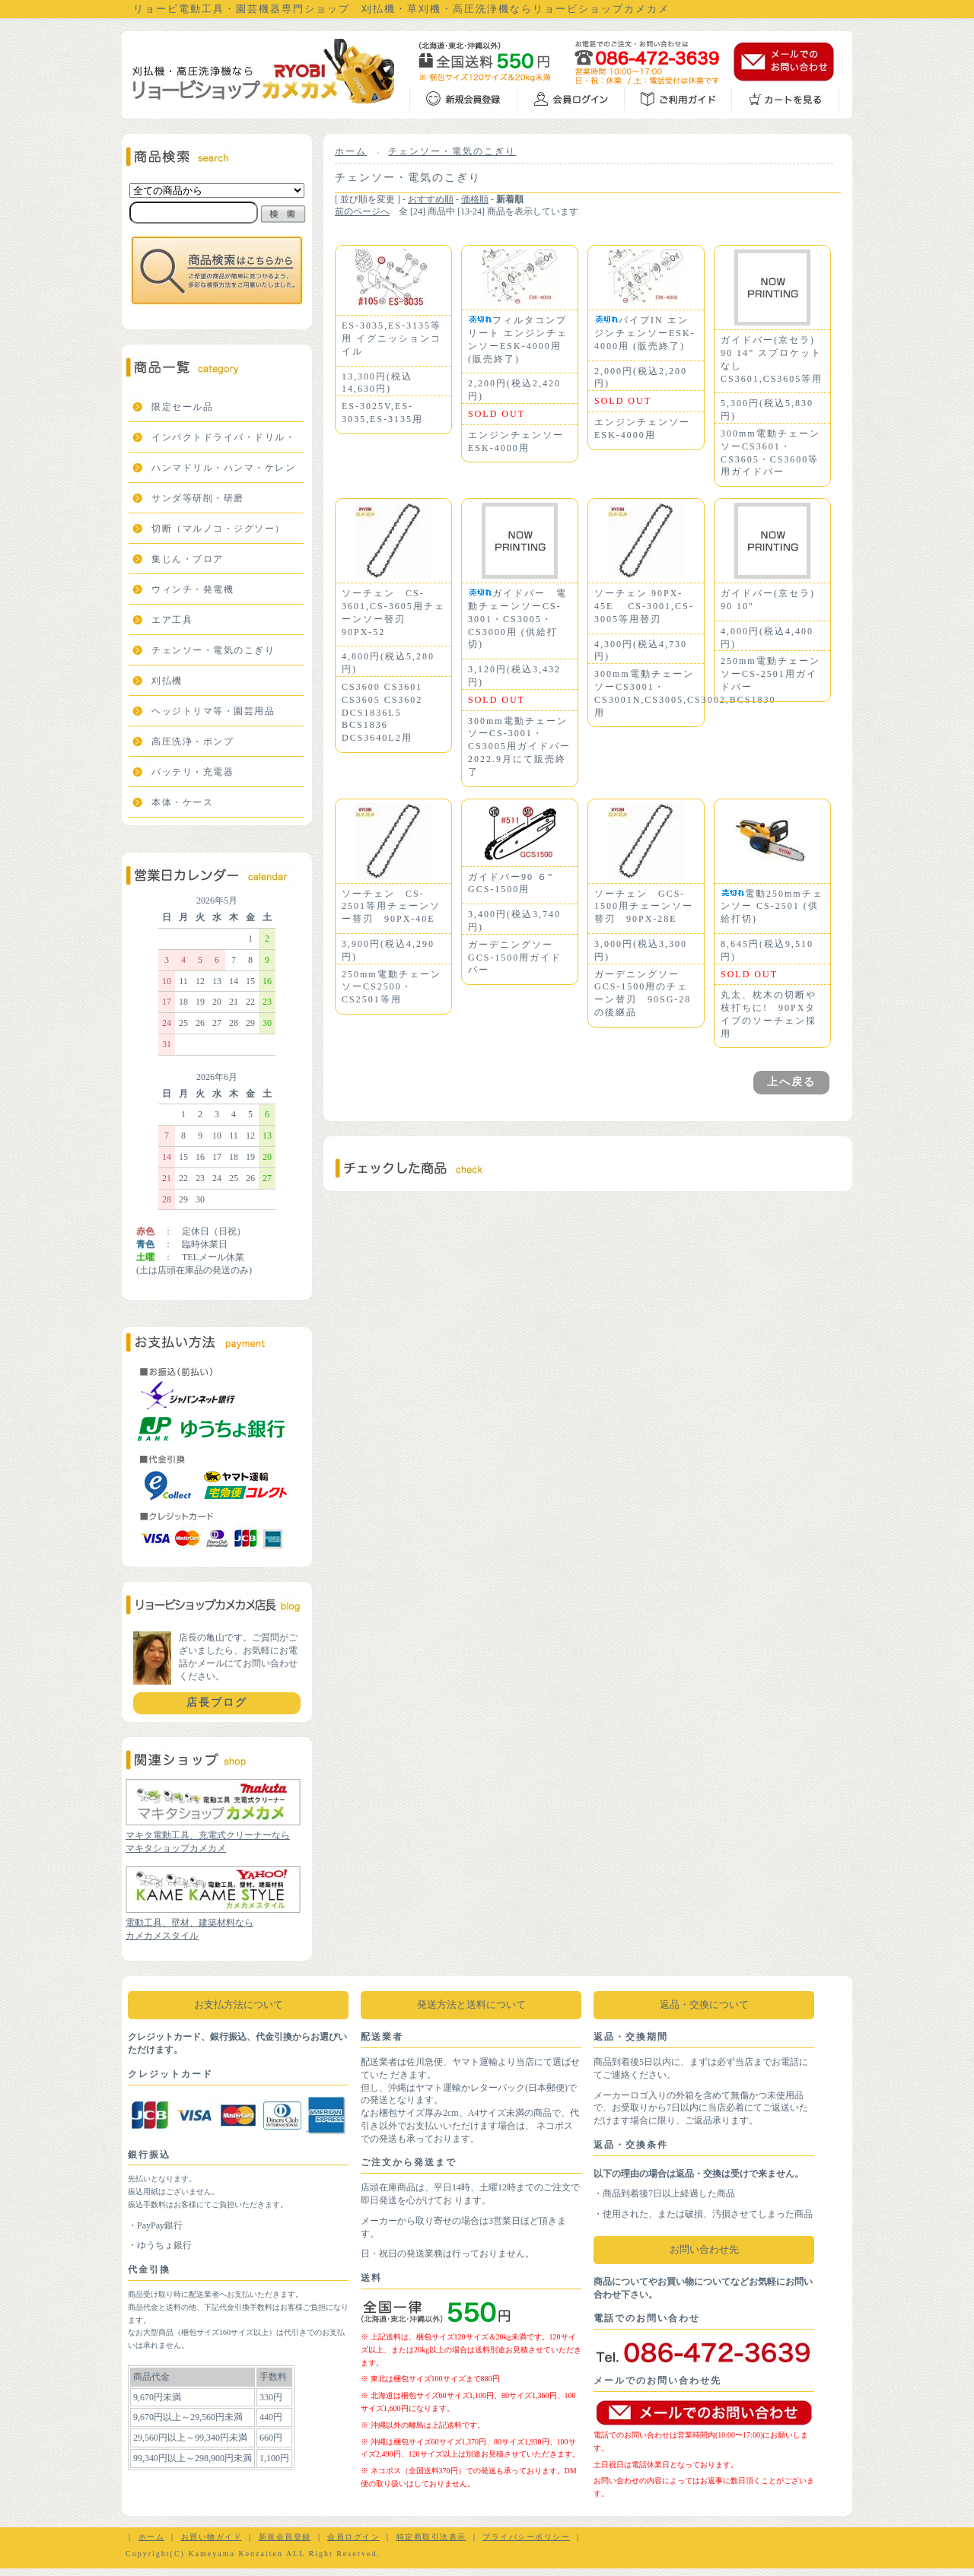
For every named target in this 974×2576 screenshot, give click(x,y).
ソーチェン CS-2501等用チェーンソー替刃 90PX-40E (391, 906)
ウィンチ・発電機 (192, 589)
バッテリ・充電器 (192, 772)
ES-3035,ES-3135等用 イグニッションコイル (391, 338)
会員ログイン (353, 2537)
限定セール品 (182, 407)
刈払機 (167, 680)
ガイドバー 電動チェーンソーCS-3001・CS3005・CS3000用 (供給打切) (517, 619)
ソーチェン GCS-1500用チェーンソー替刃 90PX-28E (643, 906)
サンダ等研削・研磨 (197, 498)
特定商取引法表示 (431, 2537)
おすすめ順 (431, 199)
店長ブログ (216, 1702)
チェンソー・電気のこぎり (213, 650)
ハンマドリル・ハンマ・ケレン (223, 467)
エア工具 (172, 620)
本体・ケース (182, 802)
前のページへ (362, 211)
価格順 (475, 199)
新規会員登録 (285, 2537)
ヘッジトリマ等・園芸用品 (213, 711)
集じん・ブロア (187, 559)
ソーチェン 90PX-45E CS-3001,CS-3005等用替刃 (644, 606)
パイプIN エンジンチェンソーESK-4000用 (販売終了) (644, 333)
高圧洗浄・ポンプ (192, 741)
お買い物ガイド (212, 2537)
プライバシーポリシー (526, 2537)
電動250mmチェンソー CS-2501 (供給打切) (772, 906)
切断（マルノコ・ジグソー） (218, 528)
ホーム (351, 151)
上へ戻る (791, 1082)
